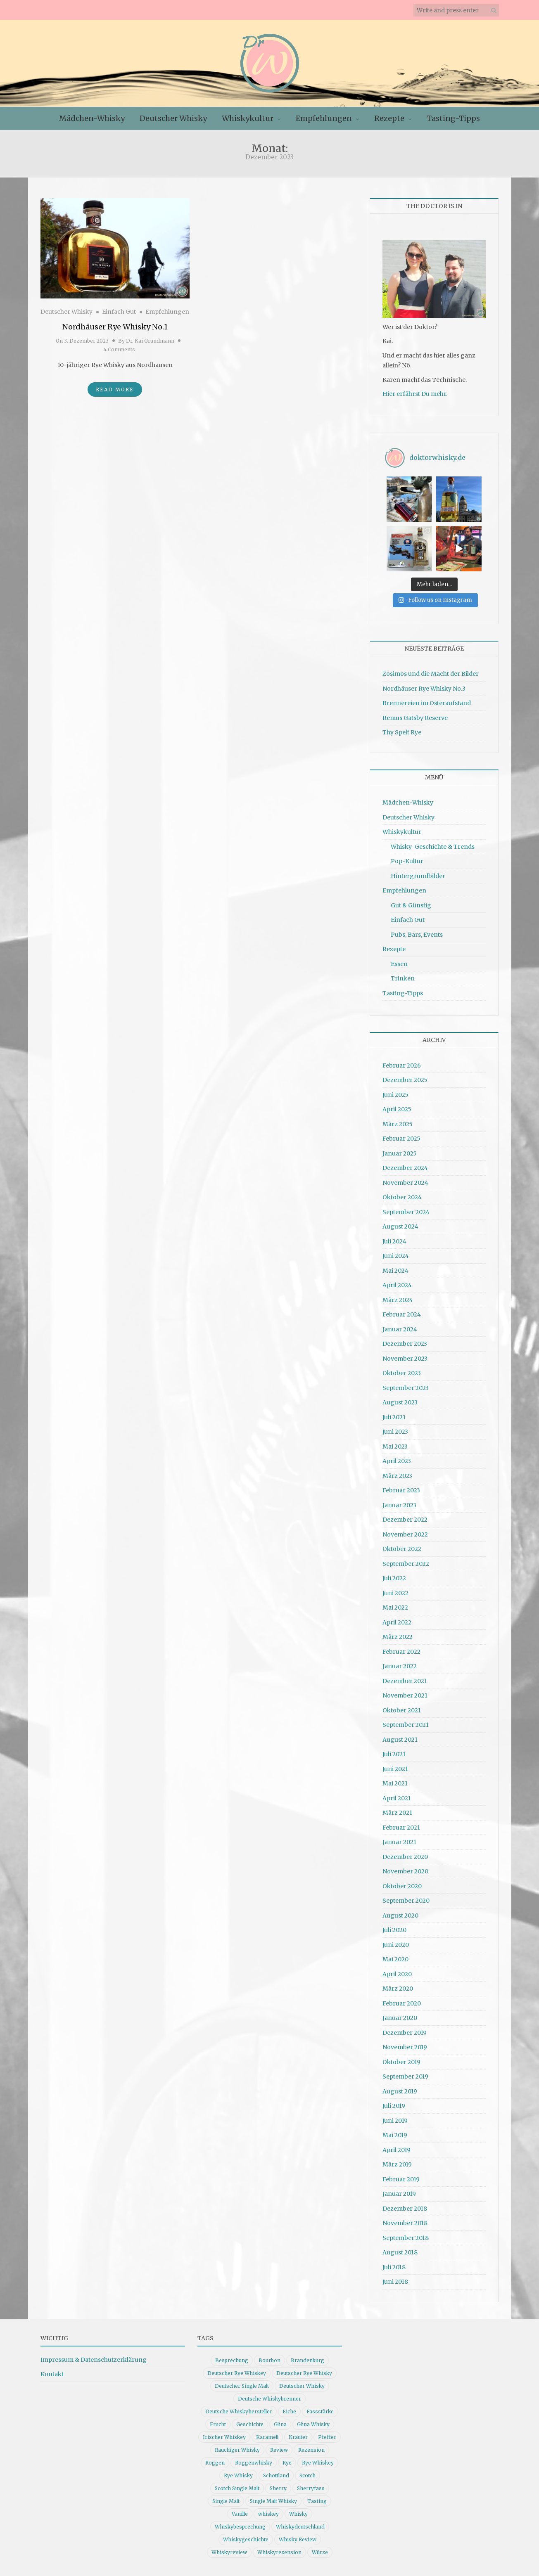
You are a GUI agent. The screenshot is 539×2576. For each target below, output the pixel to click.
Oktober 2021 (401, 1710)
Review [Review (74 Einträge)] (279, 2450)
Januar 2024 (399, 1329)
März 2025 (397, 1124)
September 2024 (406, 1212)
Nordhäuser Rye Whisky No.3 (423, 688)
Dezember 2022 (404, 1519)
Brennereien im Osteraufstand (426, 703)
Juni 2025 (395, 1095)
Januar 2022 (399, 1666)
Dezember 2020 (405, 1857)
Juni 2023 (395, 1431)
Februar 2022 (401, 1651)
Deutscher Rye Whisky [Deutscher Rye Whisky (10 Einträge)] (304, 2373)
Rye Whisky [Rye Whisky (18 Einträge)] (238, 2475)
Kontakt (52, 2374)
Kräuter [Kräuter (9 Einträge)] (298, 2437)
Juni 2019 (395, 2120)
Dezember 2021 (404, 1681)
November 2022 (405, 1534)
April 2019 (396, 2150)
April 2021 (396, 1798)
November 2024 (405, 1182)
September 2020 (406, 1900)
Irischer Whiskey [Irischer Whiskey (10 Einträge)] (224, 2437)
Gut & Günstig (411, 905)
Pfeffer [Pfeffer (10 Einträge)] (327, 2437)
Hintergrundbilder (418, 876)
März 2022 (397, 1637)
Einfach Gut (119, 311)
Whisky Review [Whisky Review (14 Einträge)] (297, 2539)
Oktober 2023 (401, 1373)
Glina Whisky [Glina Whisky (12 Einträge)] (313, 2424)
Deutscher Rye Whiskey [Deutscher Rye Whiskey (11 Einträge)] (236, 2373)
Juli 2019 (393, 2106)
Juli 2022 (394, 1578)
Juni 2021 (395, 1769)
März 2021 (397, 1812)
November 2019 (404, 2047)
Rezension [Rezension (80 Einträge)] (311, 2450)
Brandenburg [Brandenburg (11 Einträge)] (307, 2360)
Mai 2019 (394, 2135)
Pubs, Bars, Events (417, 934)
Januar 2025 (399, 1153)
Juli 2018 (394, 2267)
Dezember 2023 (404, 1343)
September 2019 (405, 2076)
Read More (115, 389)
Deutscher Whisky (173, 118)
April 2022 (396, 1622)
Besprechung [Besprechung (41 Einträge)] (231, 2360)
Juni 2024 (395, 1256)
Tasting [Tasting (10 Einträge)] (317, 2501)
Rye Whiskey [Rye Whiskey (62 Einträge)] (318, 2463)
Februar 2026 (401, 1065)
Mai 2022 (395, 1607)
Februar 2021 (401, 1827)
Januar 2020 (399, 2018)
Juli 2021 (394, 1754)
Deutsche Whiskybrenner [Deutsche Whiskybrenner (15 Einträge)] (269, 2399)
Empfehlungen (324, 118)
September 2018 (405, 2238)
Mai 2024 (395, 1270)
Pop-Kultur (407, 861)
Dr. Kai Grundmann (150, 341)
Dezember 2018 (404, 2208)
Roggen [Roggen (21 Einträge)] (215, 2463)
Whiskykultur (247, 118)
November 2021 (404, 1695)
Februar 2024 (401, 1314)
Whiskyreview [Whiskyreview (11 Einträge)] (229, 2552)
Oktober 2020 (402, 1886)
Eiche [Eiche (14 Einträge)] (289, 2411)
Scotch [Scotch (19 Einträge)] (307, 2475)
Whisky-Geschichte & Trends (433, 846)
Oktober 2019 (401, 2062)
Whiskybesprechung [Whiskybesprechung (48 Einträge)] (240, 2527)
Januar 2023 (399, 1505)
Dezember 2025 (404, 1080)
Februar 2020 (401, 2003)
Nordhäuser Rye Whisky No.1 (115, 326)
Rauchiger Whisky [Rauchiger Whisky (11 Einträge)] (237, 2450)
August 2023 (400, 1402)
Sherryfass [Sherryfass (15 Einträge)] (311, 2488)
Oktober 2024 (402, 1197)
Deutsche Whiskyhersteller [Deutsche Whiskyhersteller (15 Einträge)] (238, 2411)
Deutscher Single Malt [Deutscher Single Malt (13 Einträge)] (242, 2386)
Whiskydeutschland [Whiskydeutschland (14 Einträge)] (300, 2527)
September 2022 (405, 1563)
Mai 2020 (395, 1959)
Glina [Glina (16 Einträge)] (280, 2424)
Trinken (403, 978)
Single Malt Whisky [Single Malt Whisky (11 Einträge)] (273, 2501)
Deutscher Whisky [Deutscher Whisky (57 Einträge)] (302, 2386)
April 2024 (397, 1285)
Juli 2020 (394, 1930)
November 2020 (405, 1871)
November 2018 (404, 2223)
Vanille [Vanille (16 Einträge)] (240, 2514)
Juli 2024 (394, 1241)
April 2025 (396, 1109)
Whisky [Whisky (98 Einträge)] (298, 2514)
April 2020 (397, 1974)
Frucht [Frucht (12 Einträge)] (218, 2424)
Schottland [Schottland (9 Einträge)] (276, 2475)
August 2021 (400, 1739)
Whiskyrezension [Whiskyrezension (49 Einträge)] (279, 2552)
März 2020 (397, 1988)
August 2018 (400, 2252)
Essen (399, 964)
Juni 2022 (395, 1593)
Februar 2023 (401, 1490)
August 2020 (400, 1915)
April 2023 (396, 1461)
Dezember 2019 (404, 2032)
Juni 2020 (395, 1945)
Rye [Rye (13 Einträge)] (287, 2463)
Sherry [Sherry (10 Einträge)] (278, 2488)
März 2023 (397, 1476)
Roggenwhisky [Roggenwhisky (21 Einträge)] (253, 2463)
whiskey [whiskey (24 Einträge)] (268, 2514)
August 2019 (399, 2091)
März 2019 (397, 2164)
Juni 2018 (395, 2281)
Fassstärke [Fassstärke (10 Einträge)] (320, 2411)
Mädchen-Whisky (92, 118)
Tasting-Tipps (453, 118)
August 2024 (400, 1226)
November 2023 (404, 1358)
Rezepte (389, 118)
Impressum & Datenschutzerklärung (93, 2359)
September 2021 (405, 1724)
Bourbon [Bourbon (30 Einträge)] (269, 2360)
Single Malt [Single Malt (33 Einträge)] (226, 2501)
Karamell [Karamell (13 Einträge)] (267, 2437)
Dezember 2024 (405, 1168)
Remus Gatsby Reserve (415, 718)
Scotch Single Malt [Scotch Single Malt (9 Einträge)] (237, 2488)
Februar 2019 (401, 2179)
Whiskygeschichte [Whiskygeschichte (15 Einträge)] (245, 2539)
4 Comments (119, 349)
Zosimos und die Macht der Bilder (430, 673)
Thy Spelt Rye (401, 732)
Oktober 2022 (401, 1549)
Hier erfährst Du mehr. (414, 394)
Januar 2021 (399, 1842)
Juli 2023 (394, 1417)
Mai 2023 (395, 1446)
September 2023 (405, 1388)
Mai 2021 (395, 1783)
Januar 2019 (399, 2193)
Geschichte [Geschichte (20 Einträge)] (250, 2424)
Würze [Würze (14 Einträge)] (320, 2552)
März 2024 (397, 1300)
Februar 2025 (401, 1138)
